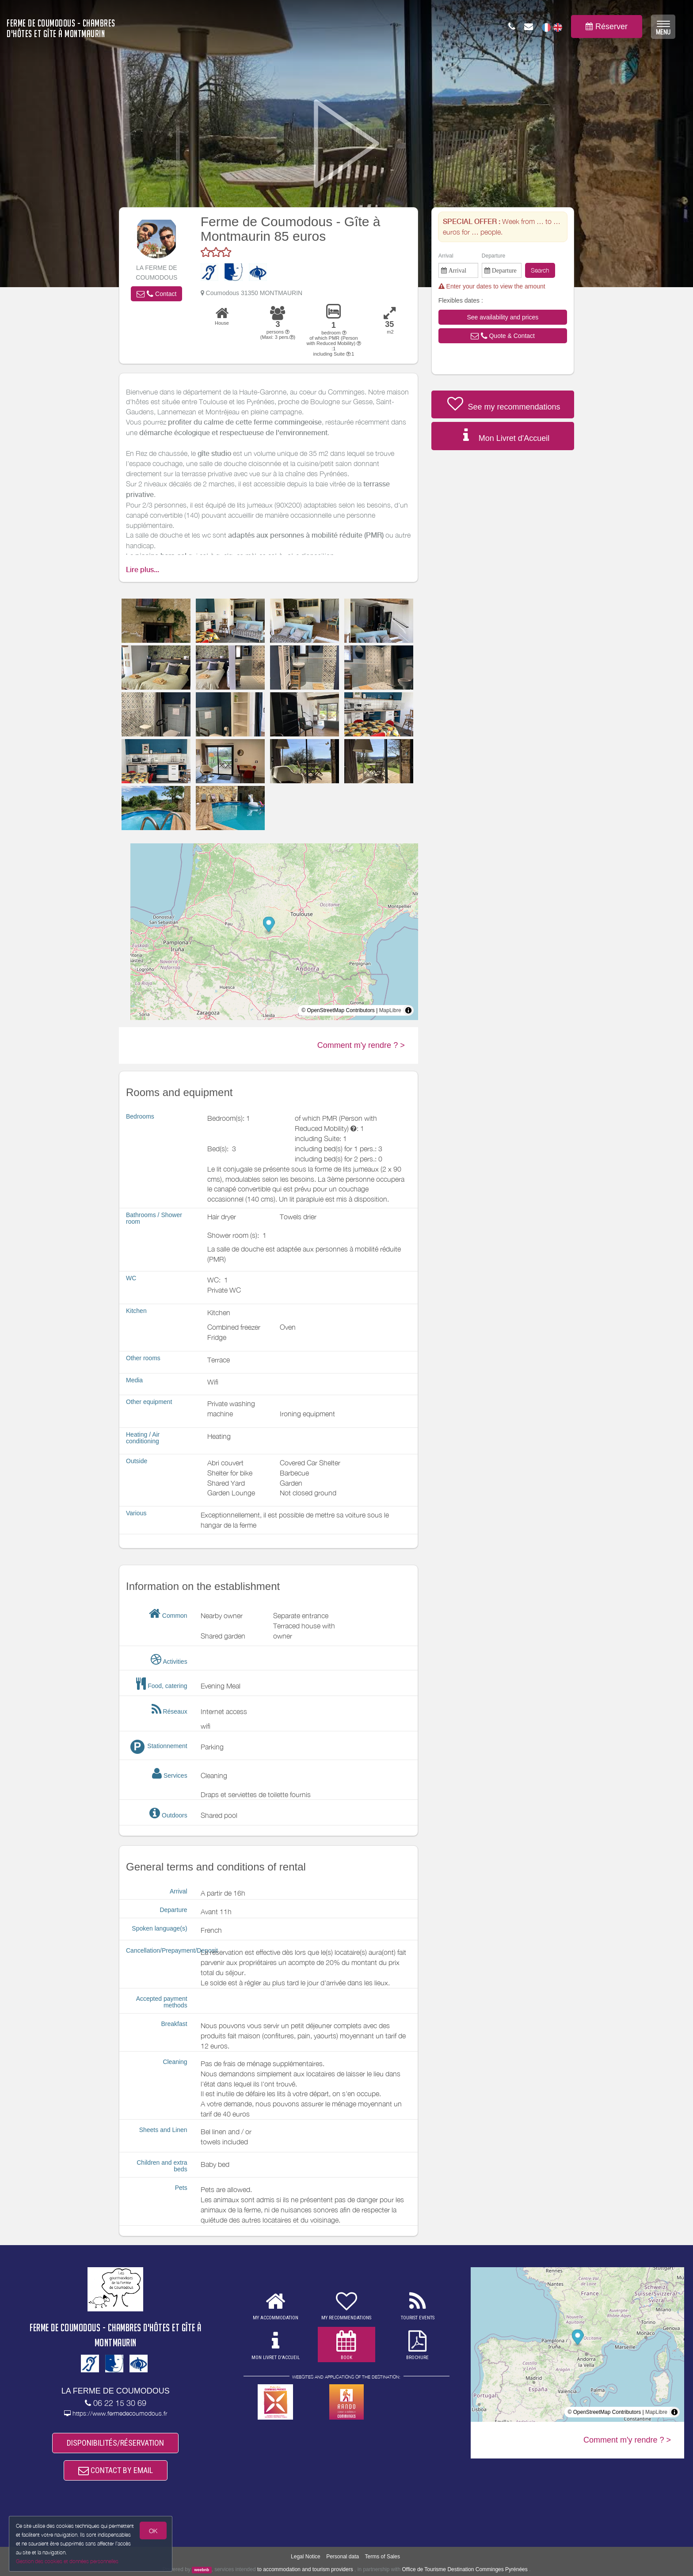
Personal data (342, 2556)
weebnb (201, 2570)
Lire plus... (142, 569)
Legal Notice (305, 2556)
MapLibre (390, 1010)
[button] (156, 293)
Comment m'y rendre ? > (361, 1045)
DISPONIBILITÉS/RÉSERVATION (115, 2442)
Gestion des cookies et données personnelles (67, 2561)
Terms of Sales (382, 2556)
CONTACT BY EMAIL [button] (115, 2470)
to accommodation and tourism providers (305, 2569)
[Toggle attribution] (408, 1010)
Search (540, 270)
